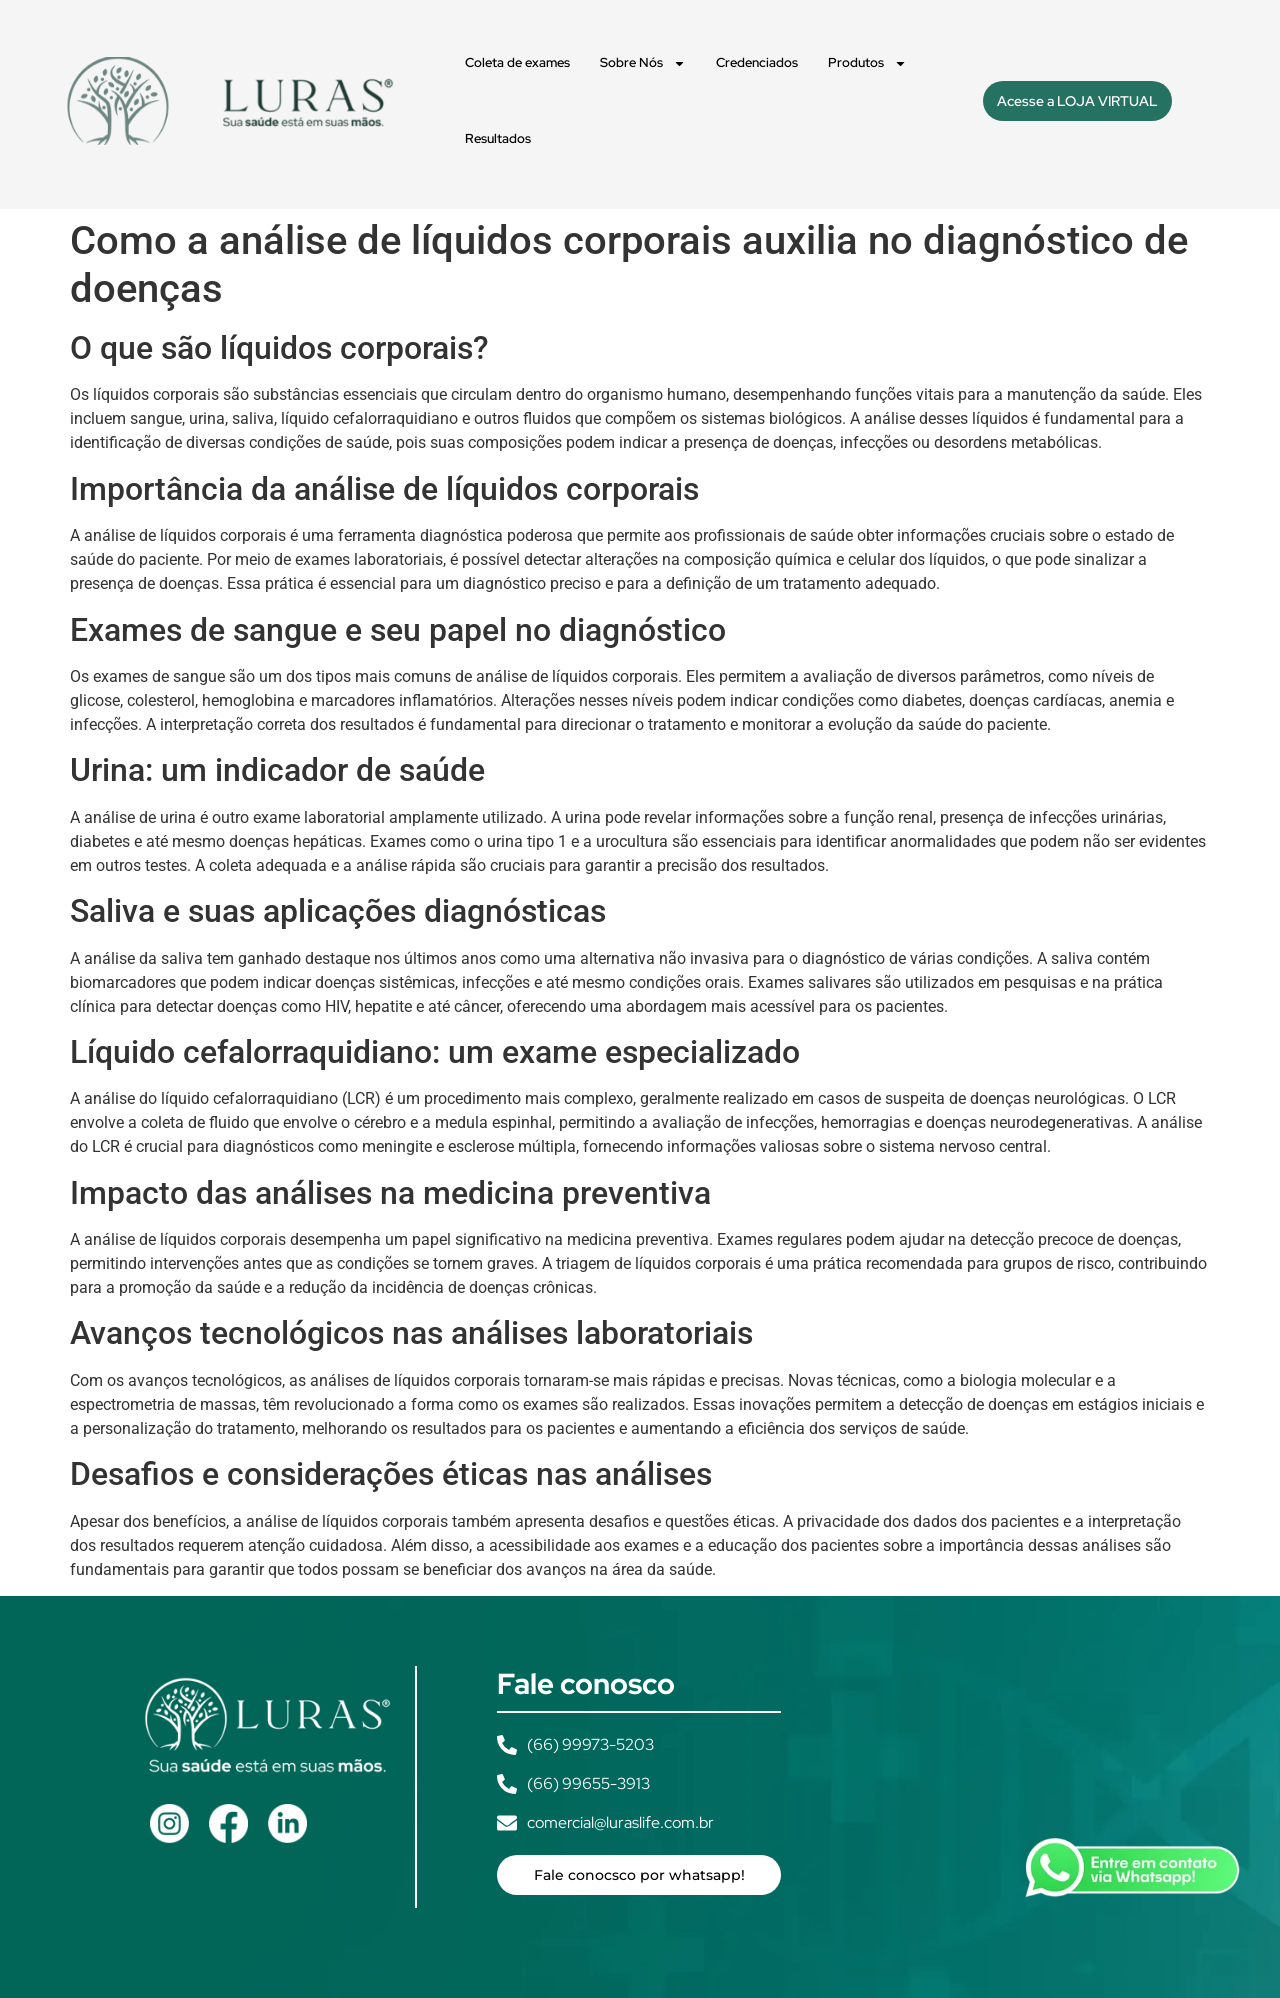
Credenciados (757, 62)
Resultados (498, 138)
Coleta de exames (517, 62)
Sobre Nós (643, 63)
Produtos (867, 63)
